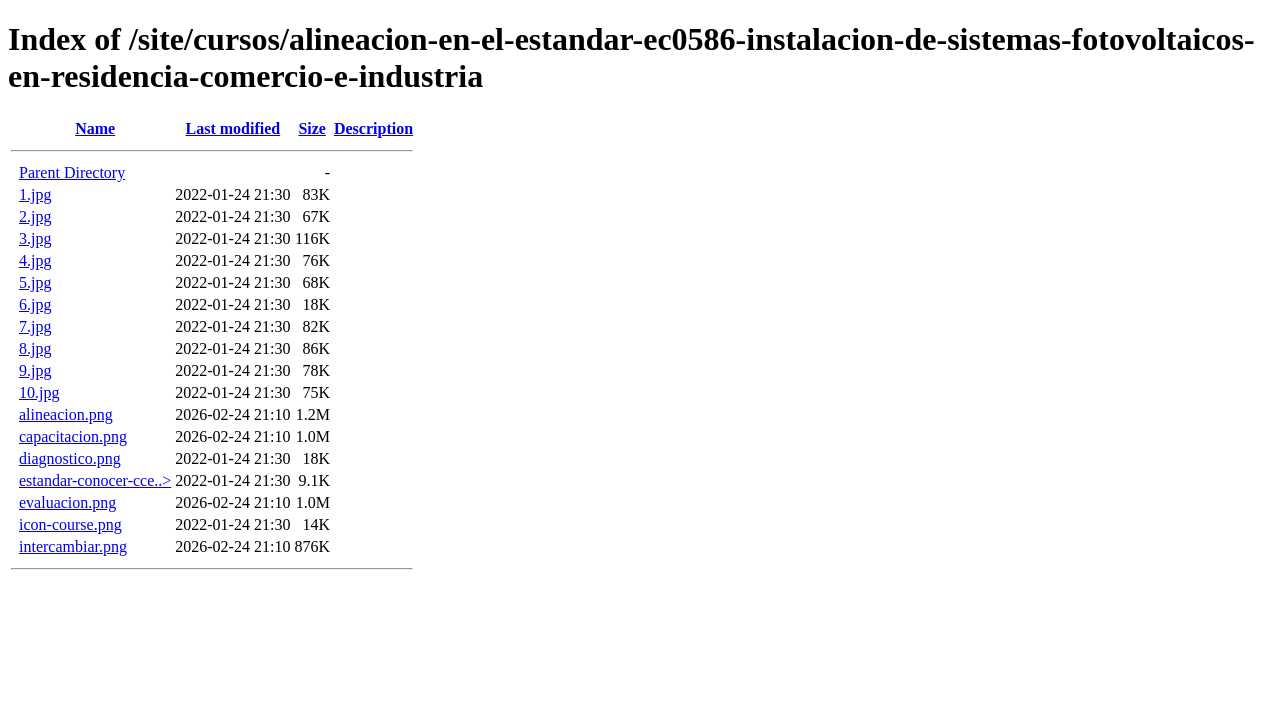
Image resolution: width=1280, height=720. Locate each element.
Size (312, 128)
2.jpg (35, 216)
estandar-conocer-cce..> (95, 480)
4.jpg (35, 260)
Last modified (233, 128)
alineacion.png (66, 414)
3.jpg (35, 238)
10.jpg (39, 392)
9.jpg (35, 370)
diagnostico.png (70, 458)
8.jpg (35, 348)
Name (95, 128)
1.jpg (35, 194)
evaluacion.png (67, 502)
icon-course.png (70, 524)
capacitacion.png (73, 436)
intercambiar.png (73, 546)
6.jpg (35, 304)
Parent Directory (72, 172)
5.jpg (35, 282)
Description (373, 128)
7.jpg (35, 326)
